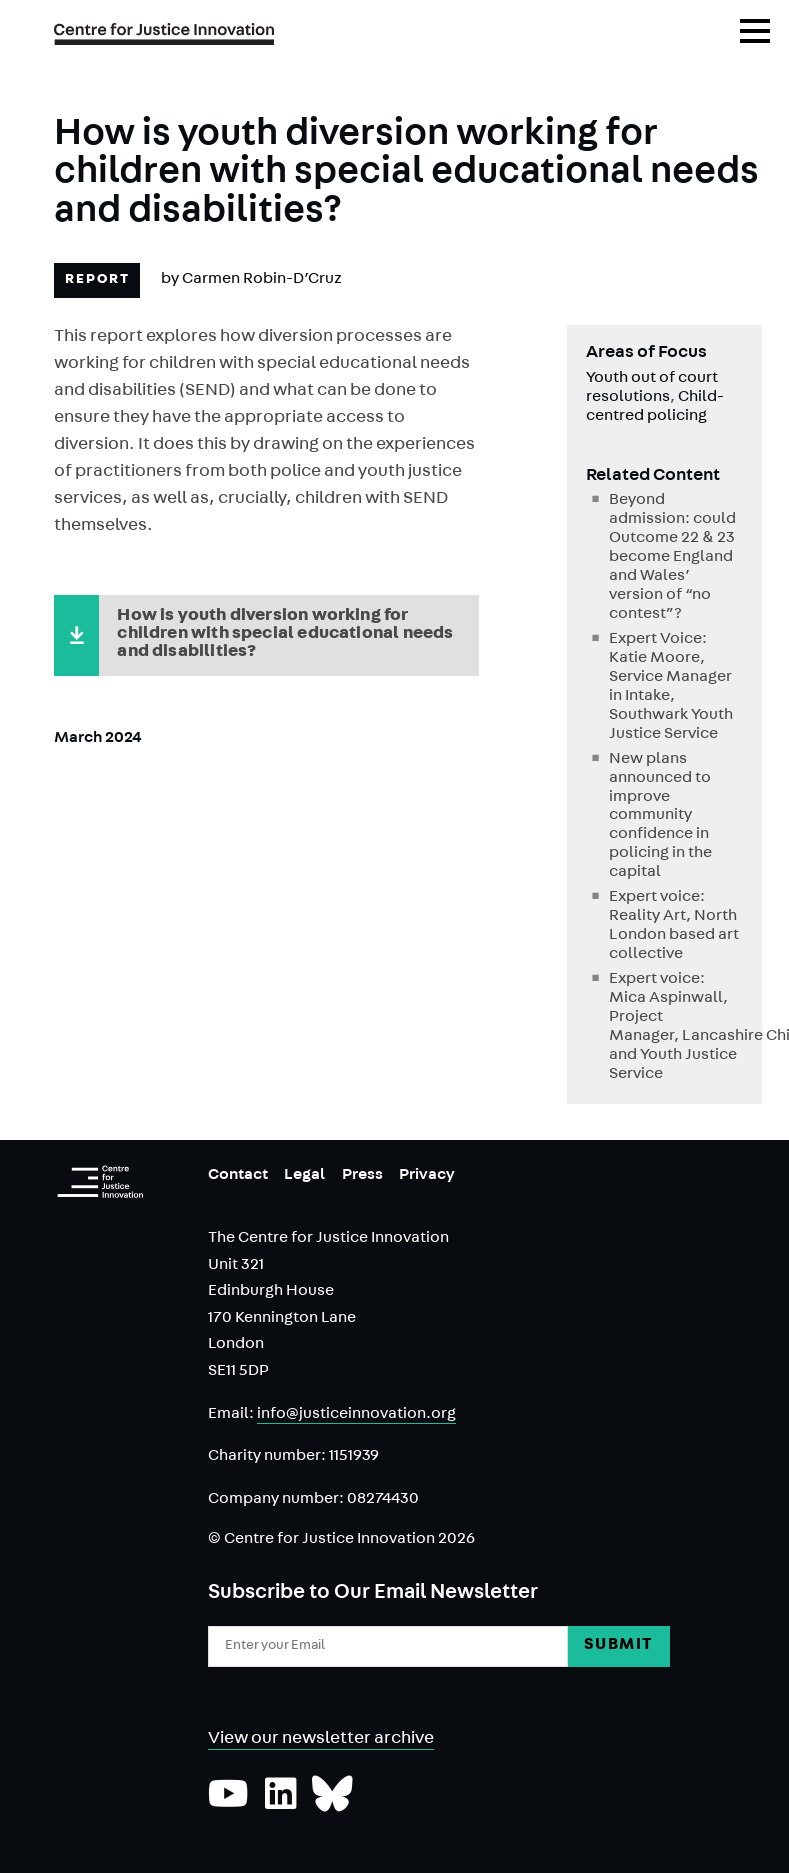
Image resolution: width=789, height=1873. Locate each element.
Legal (304, 1176)
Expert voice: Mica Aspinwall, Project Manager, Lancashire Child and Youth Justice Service (676, 1027)
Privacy (427, 1176)
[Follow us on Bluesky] (332, 1804)
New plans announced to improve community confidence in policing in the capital (660, 817)
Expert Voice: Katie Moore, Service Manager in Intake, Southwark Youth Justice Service (671, 687)
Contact (238, 1176)
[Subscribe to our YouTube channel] (228, 1804)
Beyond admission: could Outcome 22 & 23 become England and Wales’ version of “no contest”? (672, 558)
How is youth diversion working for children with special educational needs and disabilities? (285, 635)
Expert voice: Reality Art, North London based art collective (674, 926)
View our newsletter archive (321, 1740)
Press (362, 1176)
